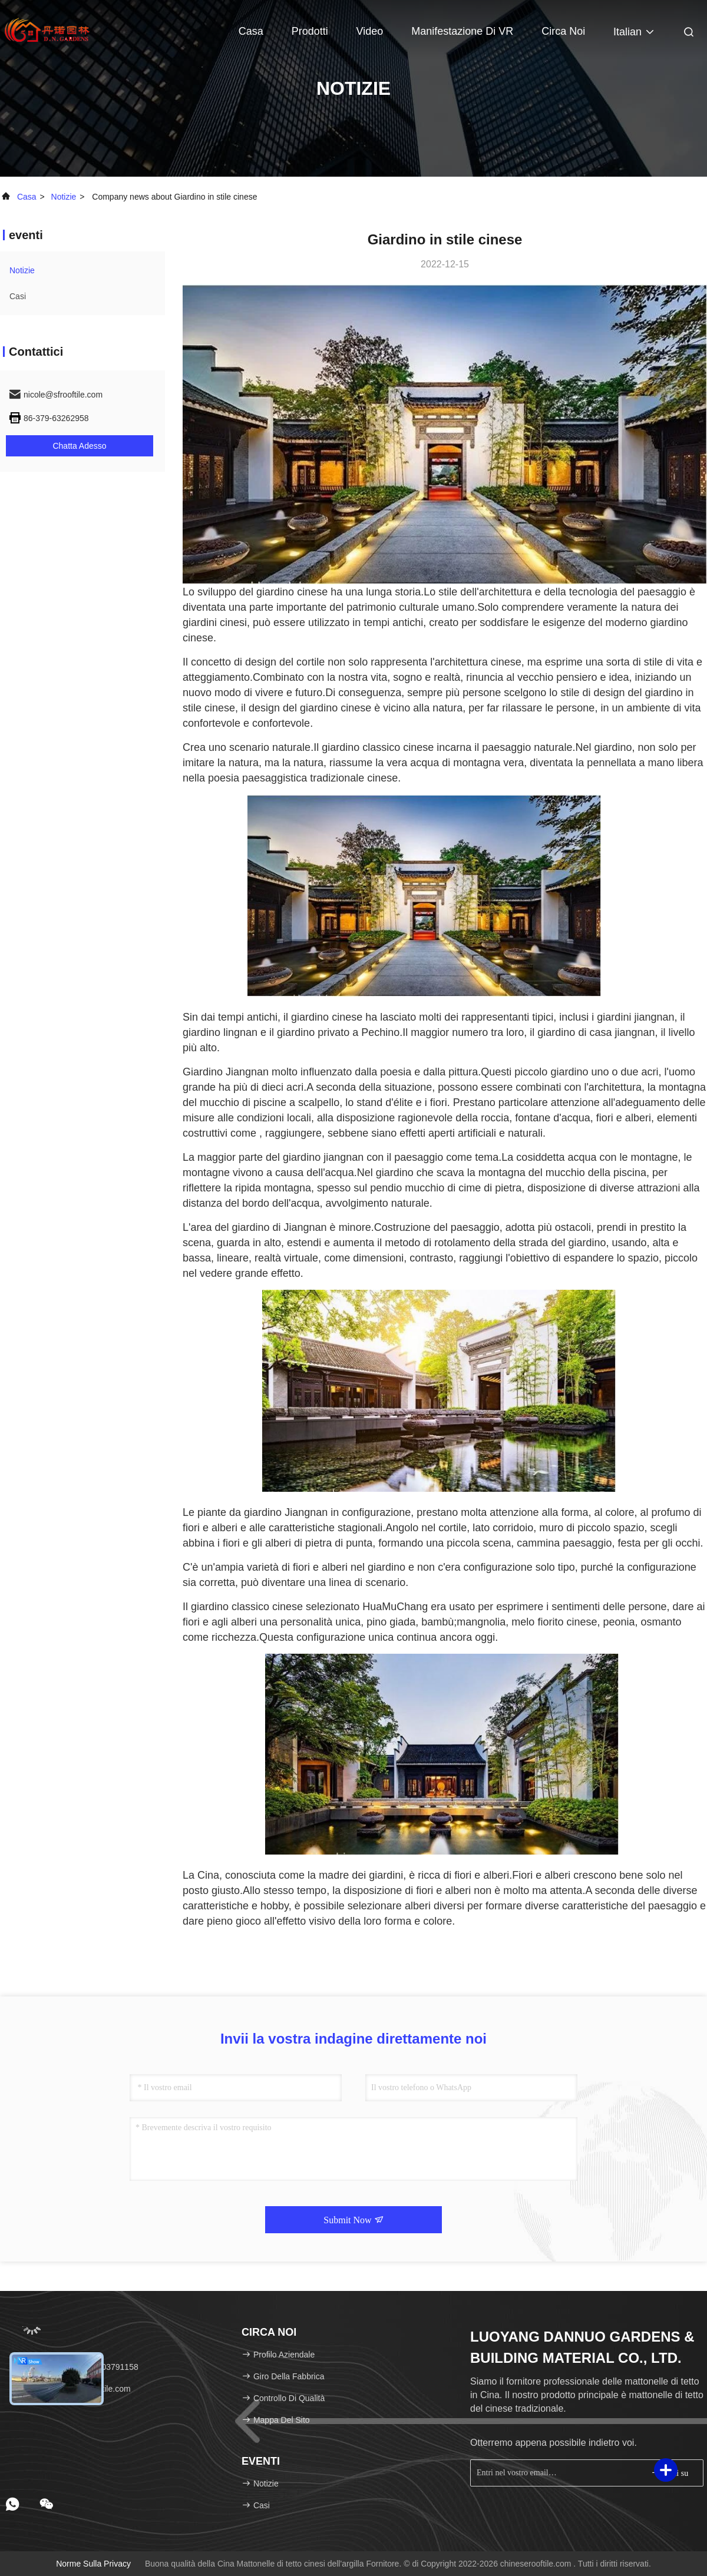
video (370, 31)
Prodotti (310, 31)
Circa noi (563, 31)
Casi (17, 296)
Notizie (64, 196)
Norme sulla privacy (93, 2563)
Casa (251, 31)
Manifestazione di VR (462, 31)
